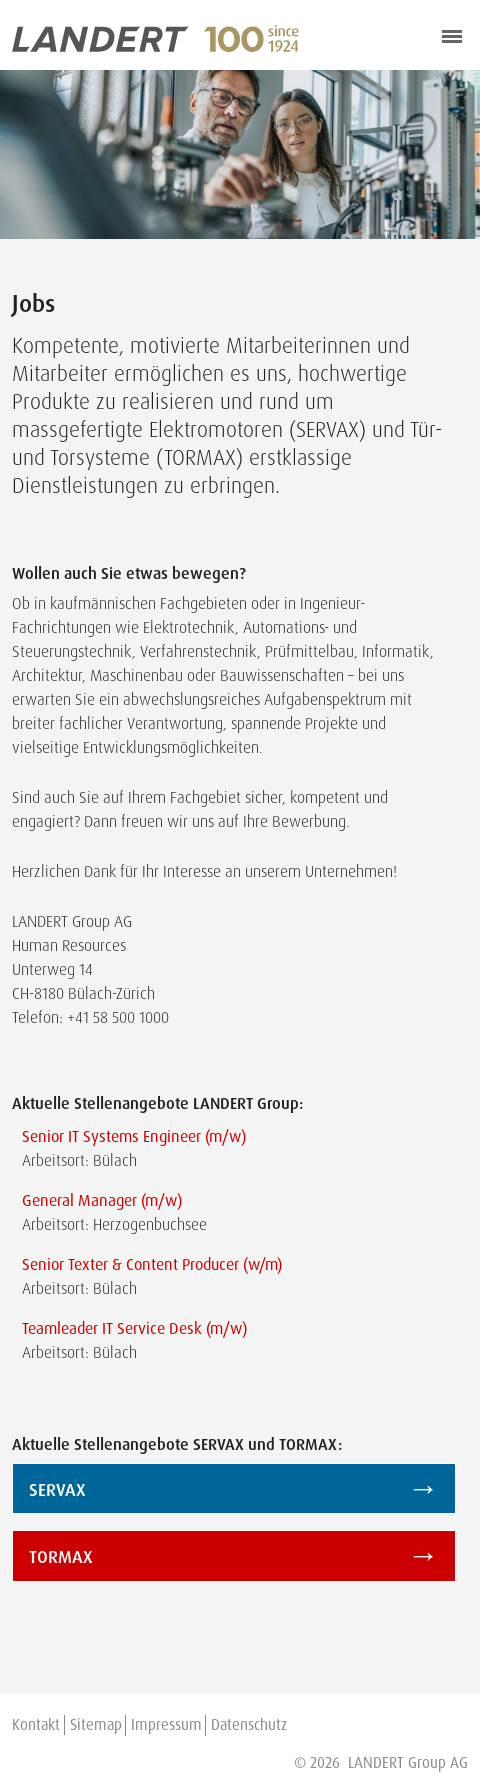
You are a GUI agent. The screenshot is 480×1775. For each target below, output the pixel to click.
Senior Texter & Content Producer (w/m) (152, 1264)
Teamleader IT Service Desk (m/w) (134, 1328)
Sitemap (96, 1725)
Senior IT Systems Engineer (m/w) (134, 1136)
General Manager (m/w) (102, 1200)
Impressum (166, 1725)
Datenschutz (249, 1725)
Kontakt (36, 1725)
